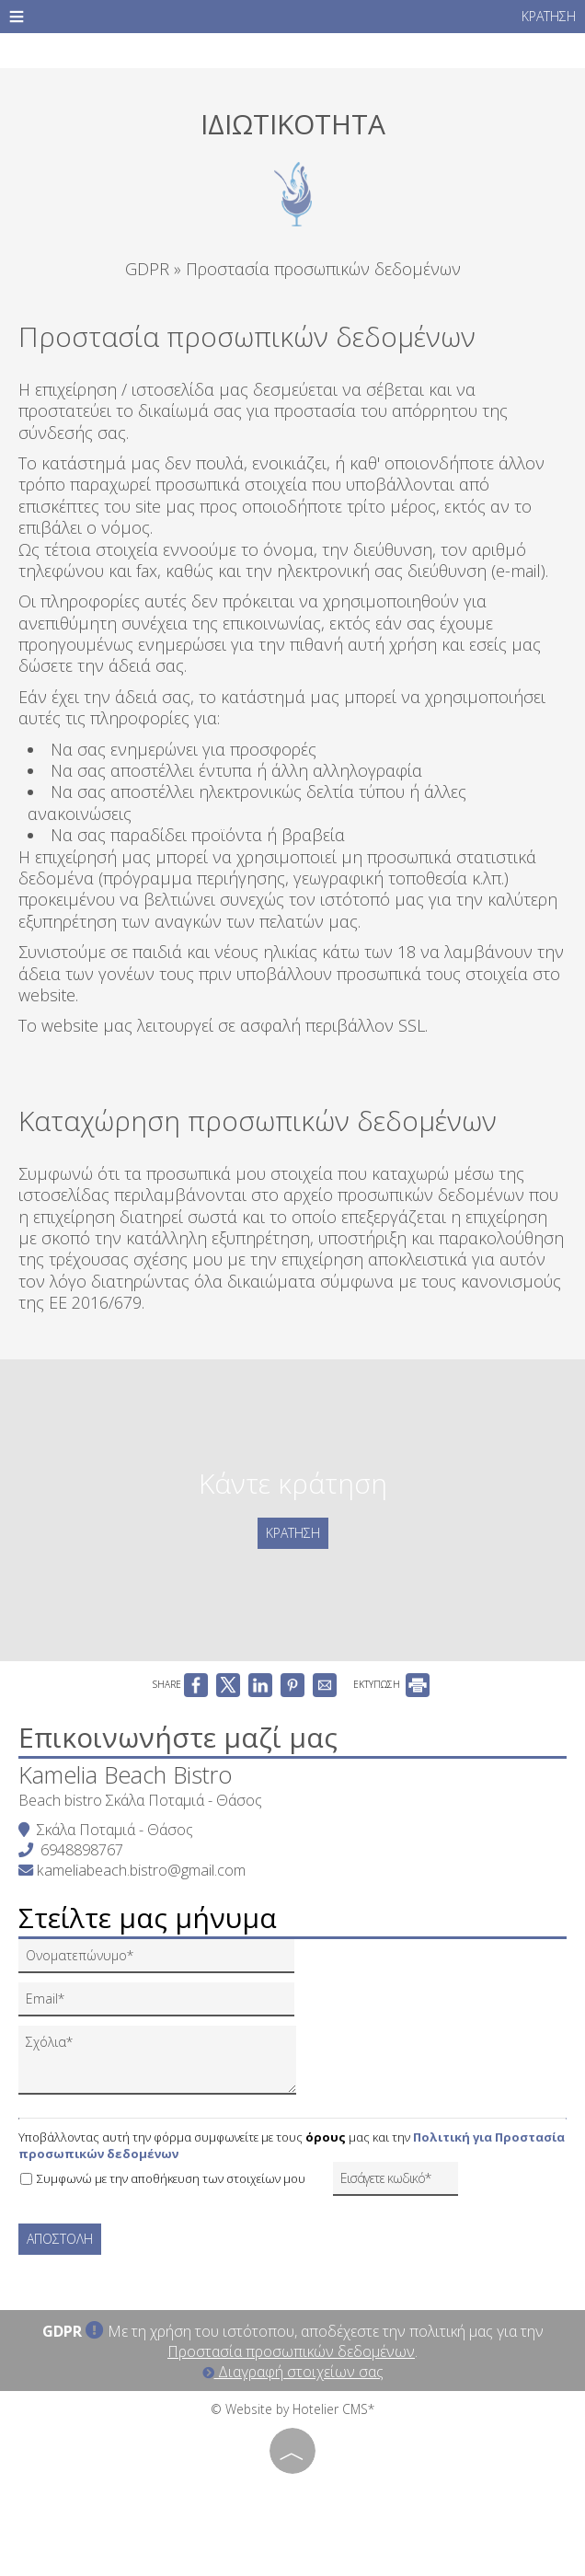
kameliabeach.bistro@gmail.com (141, 1870)
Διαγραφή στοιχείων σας (293, 2372)
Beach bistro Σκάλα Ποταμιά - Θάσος (140, 1800)
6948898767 (81, 1850)
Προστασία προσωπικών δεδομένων (291, 2351)
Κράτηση (549, 16)
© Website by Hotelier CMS (289, 2409)
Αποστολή (60, 2238)
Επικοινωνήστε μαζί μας (178, 1737)
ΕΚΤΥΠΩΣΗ (391, 1684)
